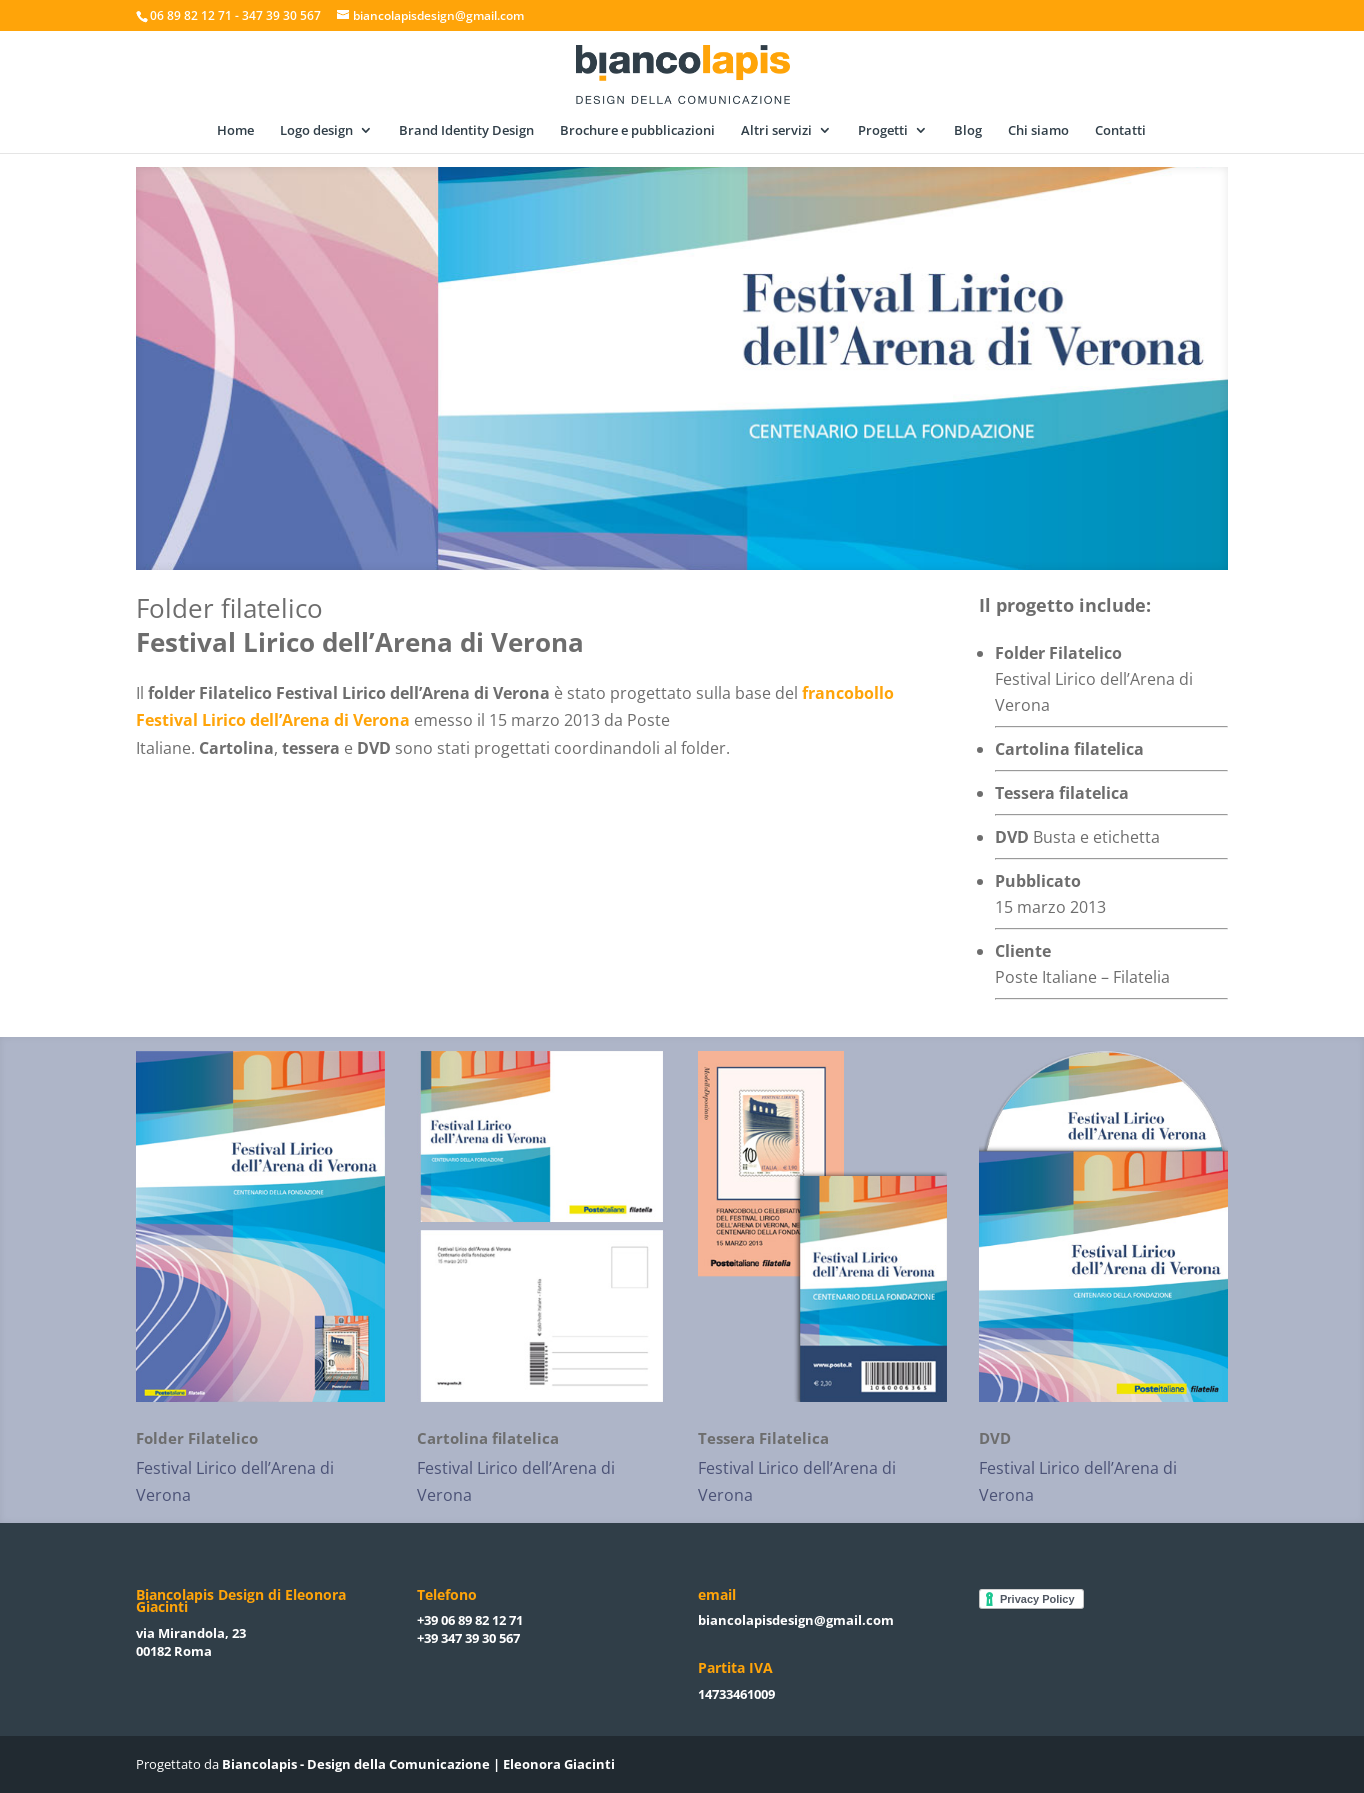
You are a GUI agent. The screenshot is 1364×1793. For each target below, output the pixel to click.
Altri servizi (776, 131)
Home (235, 131)
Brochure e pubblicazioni (637, 131)
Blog (968, 131)
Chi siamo (1038, 131)
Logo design (316, 131)
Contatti (1120, 131)
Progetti (883, 131)
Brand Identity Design (466, 131)
